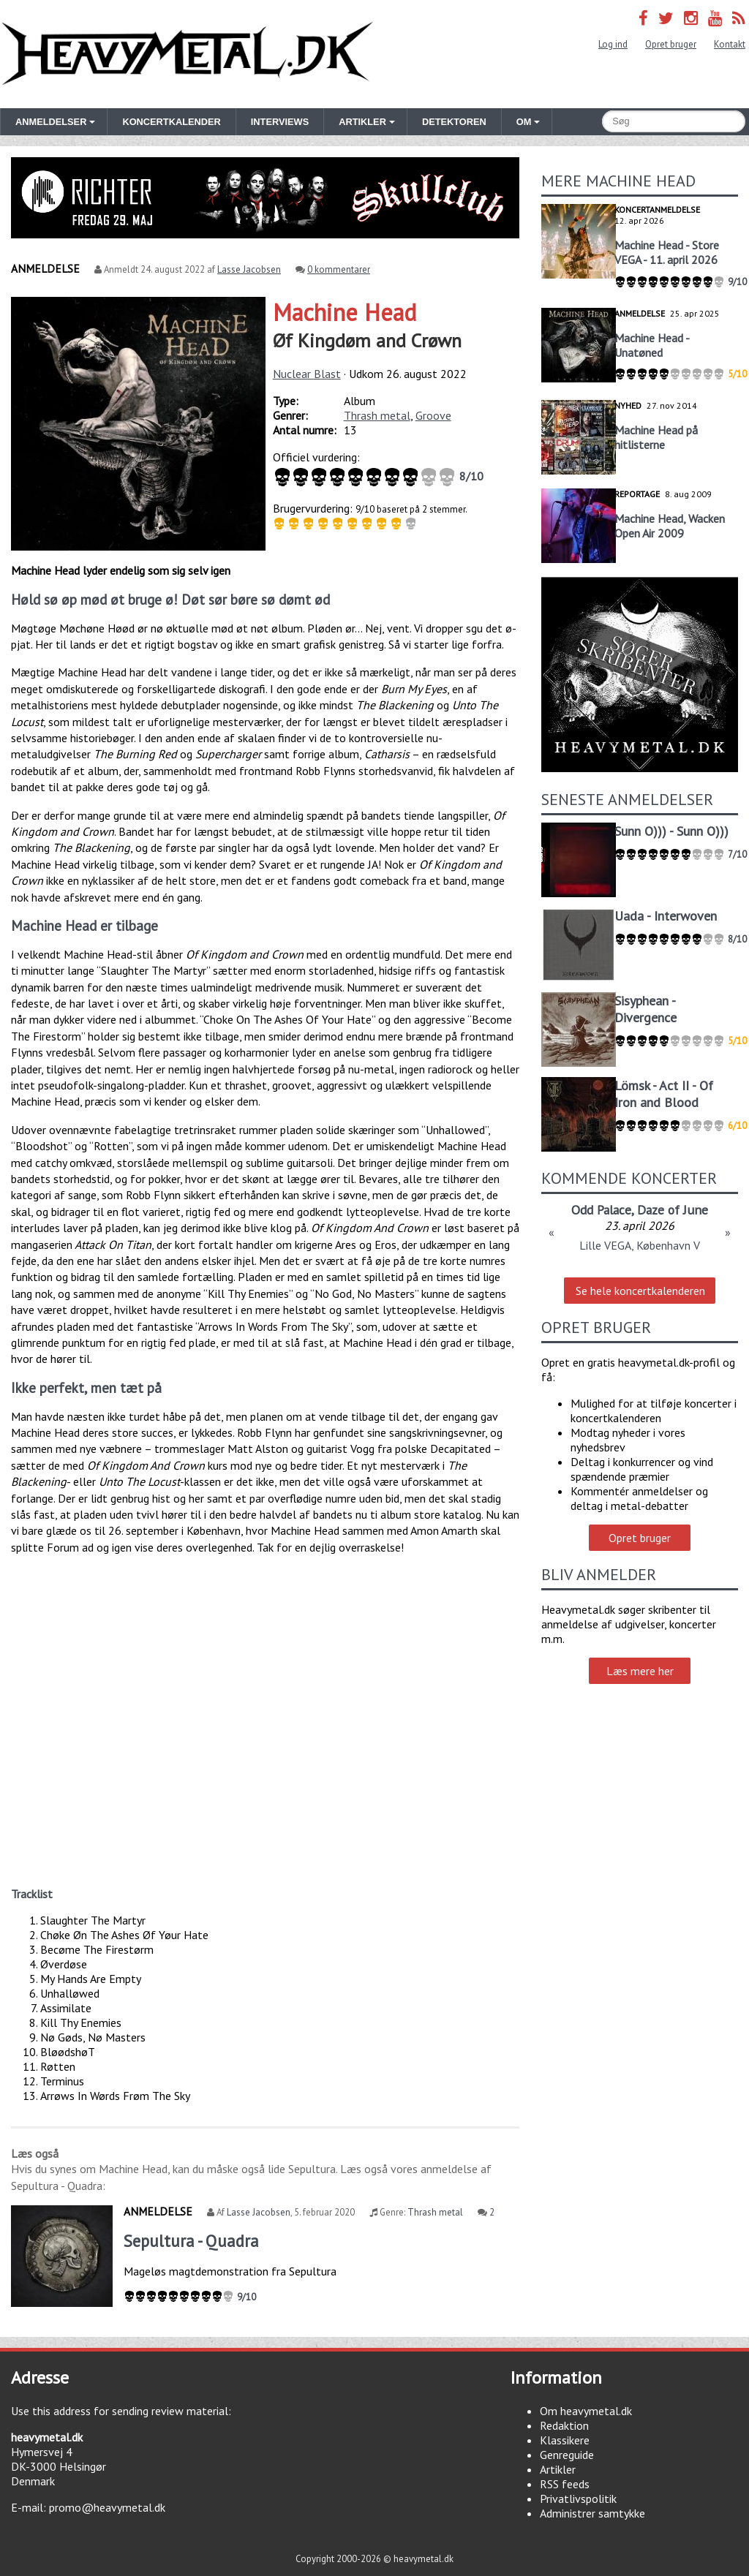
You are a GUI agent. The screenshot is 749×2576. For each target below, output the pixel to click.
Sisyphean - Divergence (645, 1009)
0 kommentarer (338, 269)
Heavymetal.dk (187, 54)
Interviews (280, 121)
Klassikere (565, 2440)
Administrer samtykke (592, 2513)
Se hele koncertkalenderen (640, 1290)
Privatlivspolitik (578, 2498)
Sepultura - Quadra (191, 2240)
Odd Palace (601, 1209)
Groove (433, 415)
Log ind (613, 44)
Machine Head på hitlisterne (656, 437)
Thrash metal (377, 415)
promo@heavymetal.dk (107, 2507)
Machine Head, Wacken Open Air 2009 (669, 525)
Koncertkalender (171, 121)
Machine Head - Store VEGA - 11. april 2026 (666, 252)
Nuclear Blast (307, 373)
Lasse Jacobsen (249, 269)
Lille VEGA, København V (639, 1245)
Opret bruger (670, 44)
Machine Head (344, 312)
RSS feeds (565, 2484)
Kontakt (729, 44)
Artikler (558, 2469)
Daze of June (672, 1209)
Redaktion (564, 2425)
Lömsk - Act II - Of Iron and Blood (663, 1094)
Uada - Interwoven (665, 915)
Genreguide (567, 2454)
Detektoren (454, 121)
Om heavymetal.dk (586, 2410)
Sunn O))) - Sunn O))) (671, 831)
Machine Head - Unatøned (651, 345)
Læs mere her (640, 1670)
